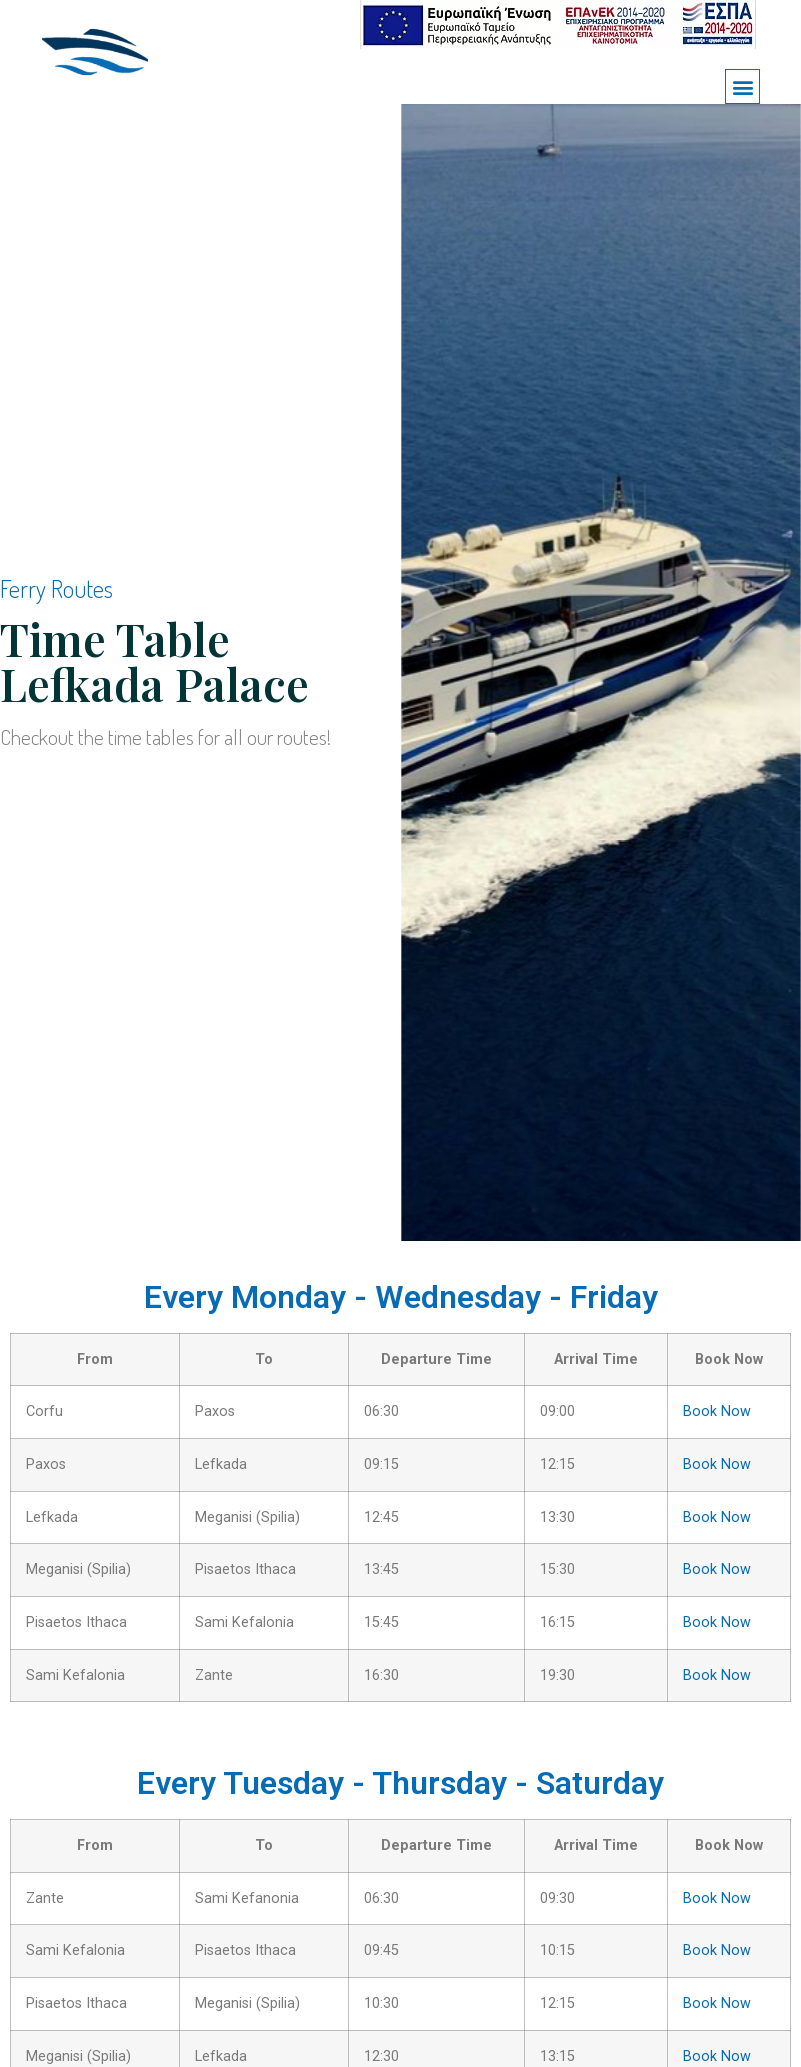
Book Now (717, 1411)
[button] (742, 86)
